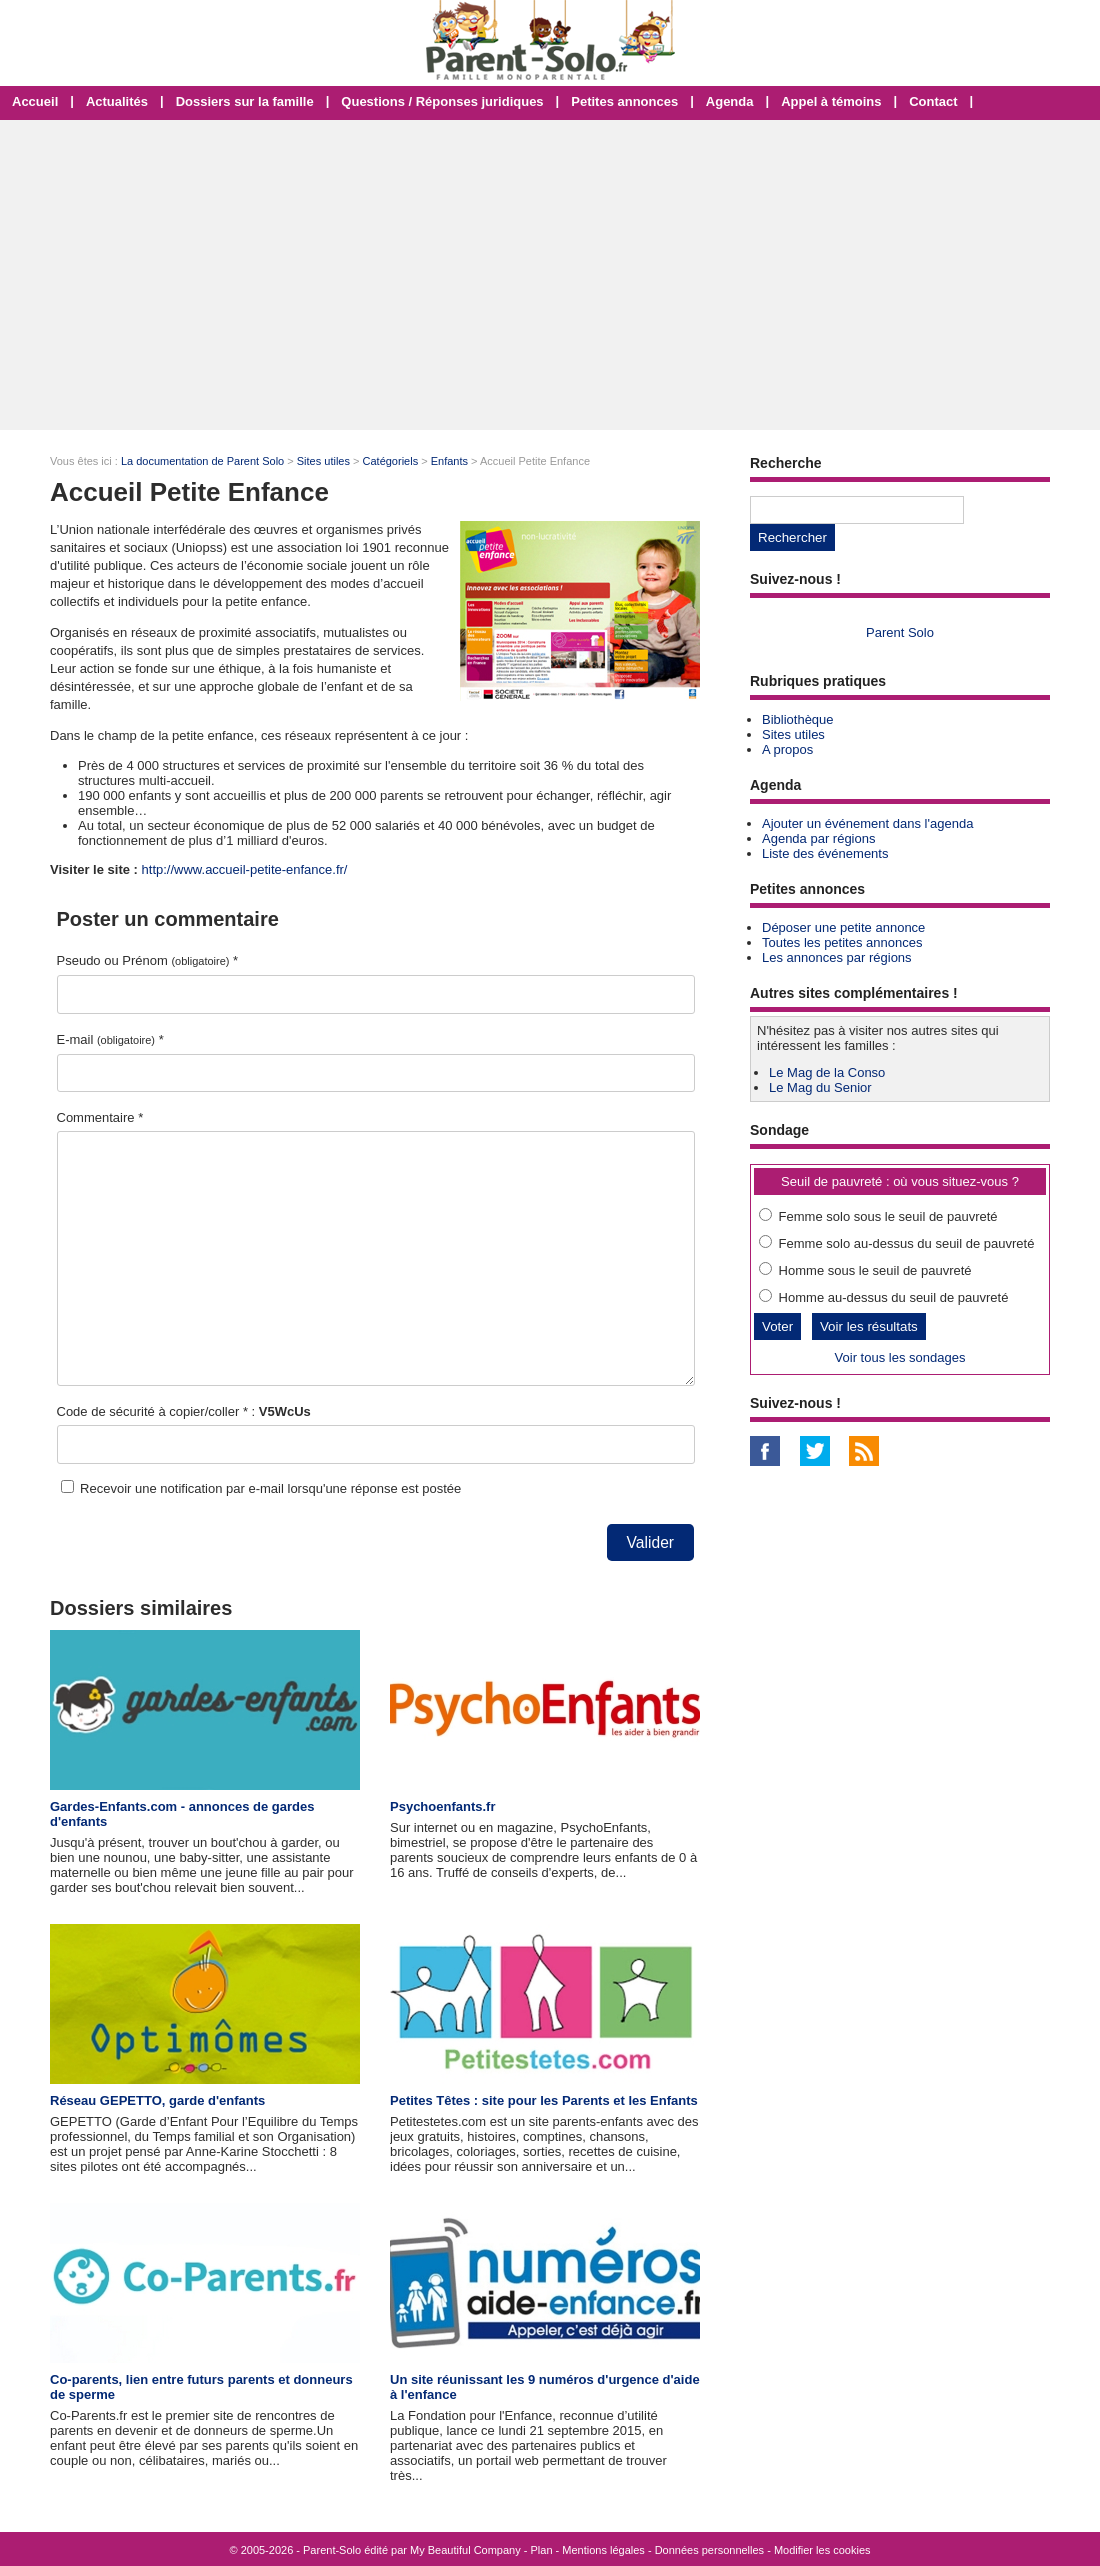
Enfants (449, 461)
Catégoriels (391, 461)
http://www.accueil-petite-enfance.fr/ (245, 869)
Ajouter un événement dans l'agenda (867, 823)
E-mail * (110, 1039)
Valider (650, 1542)
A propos (787, 749)
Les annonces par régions (837, 957)
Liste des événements (825, 853)
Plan (542, 2550)
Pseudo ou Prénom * (148, 960)
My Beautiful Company (465, 2550)
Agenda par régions (818, 838)
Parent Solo (900, 632)
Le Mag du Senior (820, 1087)
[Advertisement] (550, 275)
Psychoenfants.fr (442, 1806)
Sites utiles (323, 461)
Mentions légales (603, 2550)
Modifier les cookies (822, 2550)
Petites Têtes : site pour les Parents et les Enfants (544, 2100)
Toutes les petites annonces (842, 942)
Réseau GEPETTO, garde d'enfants (157, 2100)
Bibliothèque (798, 719)
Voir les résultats (869, 1326)
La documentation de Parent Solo (202, 461)
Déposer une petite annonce (843, 927)
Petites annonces (624, 101)
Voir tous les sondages (900, 1357)
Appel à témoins (831, 101)
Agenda (730, 101)
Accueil (35, 101)
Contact (933, 101)
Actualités (117, 101)
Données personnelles (709, 2550)
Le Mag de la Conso (827, 1072)
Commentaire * (100, 1117)
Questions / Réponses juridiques (442, 101)
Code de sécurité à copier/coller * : (184, 1411)
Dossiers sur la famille (245, 101)
